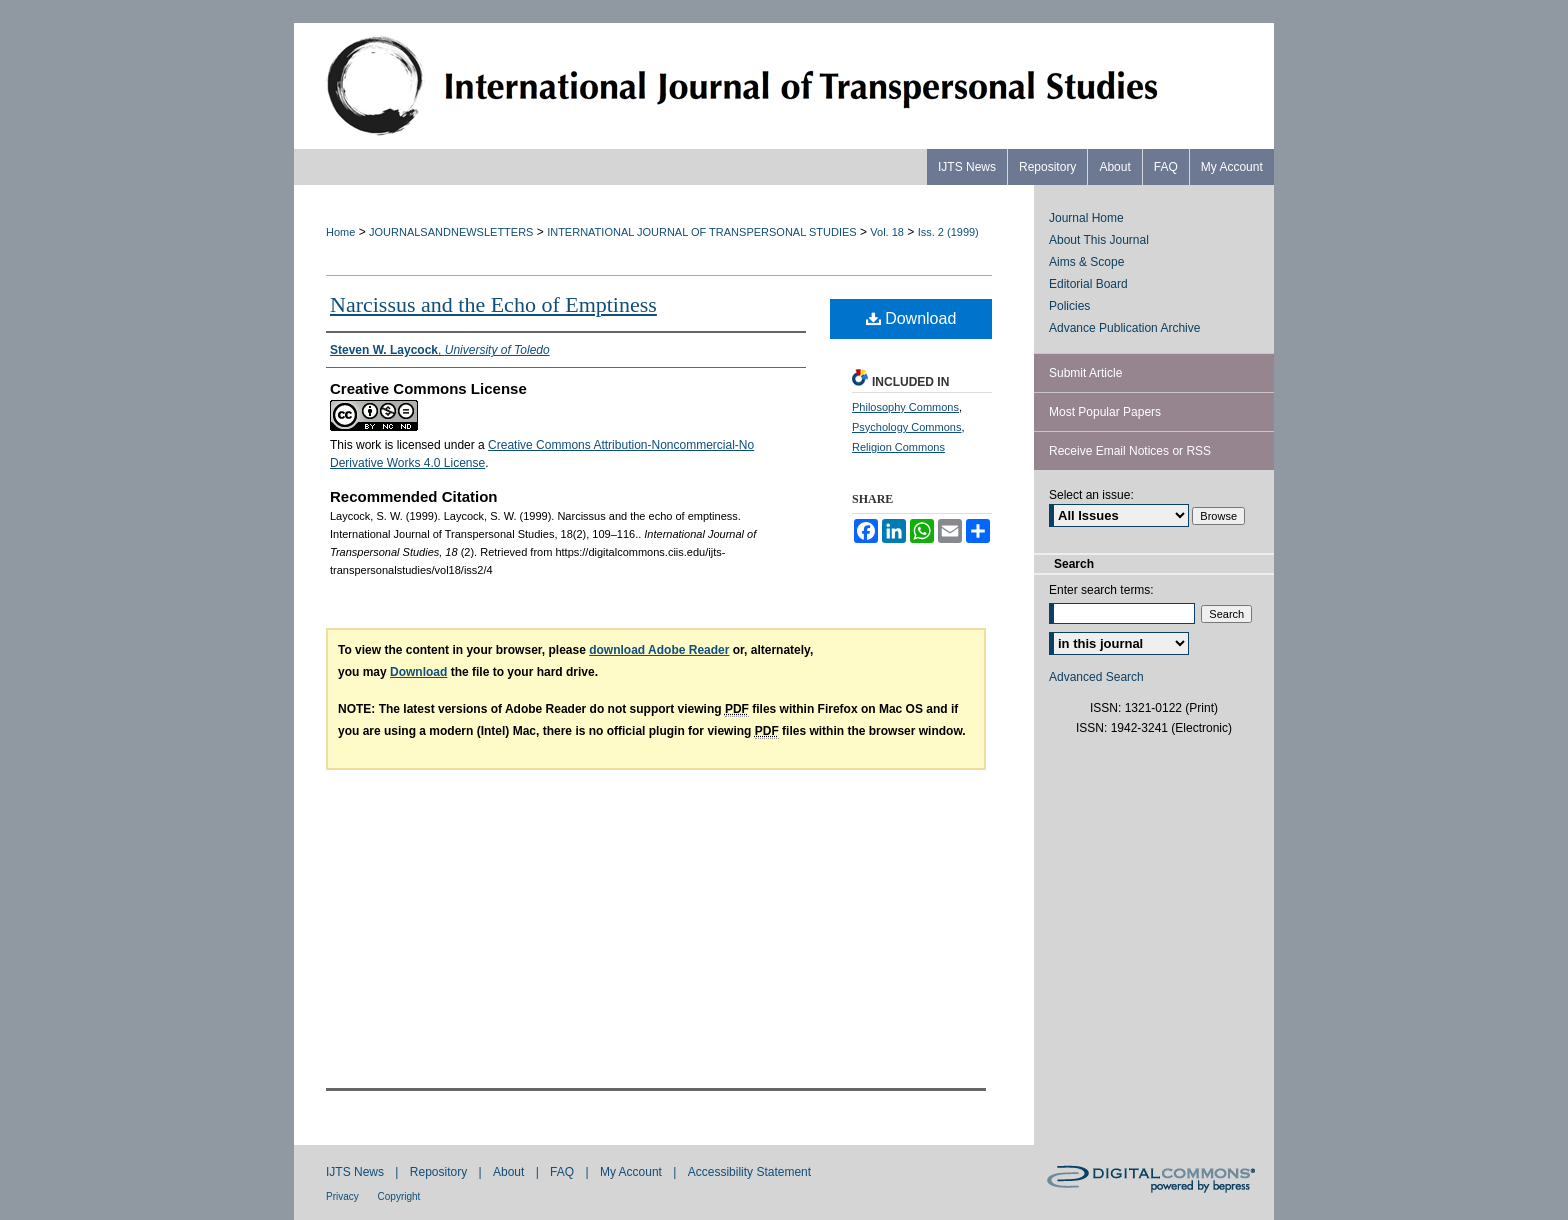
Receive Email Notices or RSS (1130, 451)
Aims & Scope (1086, 262)
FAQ (563, 1172)
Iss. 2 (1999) (948, 232)
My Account (632, 1172)
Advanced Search (1096, 677)
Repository (440, 1172)
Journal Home (1086, 218)
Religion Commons (898, 447)
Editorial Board (1088, 284)
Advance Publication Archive (1124, 328)
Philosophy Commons (905, 407)
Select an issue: (1091, 495)
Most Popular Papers (1105, 412)
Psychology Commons (906, 427)
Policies (1069, 306)
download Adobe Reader (659, 650)
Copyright (399, 1196)
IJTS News (356, 1172)
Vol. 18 (887, 232)
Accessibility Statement (749, 1172)
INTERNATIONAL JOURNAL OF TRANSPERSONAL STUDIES (701, 232)
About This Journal (1099, 240)
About (510, 1172)
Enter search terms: (1101, 590)
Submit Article (1085, 373)
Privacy (344, 1196)
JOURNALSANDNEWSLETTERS (451, 232)
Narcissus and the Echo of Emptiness (493, 304)
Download (911, 318)
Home (340, 232)
